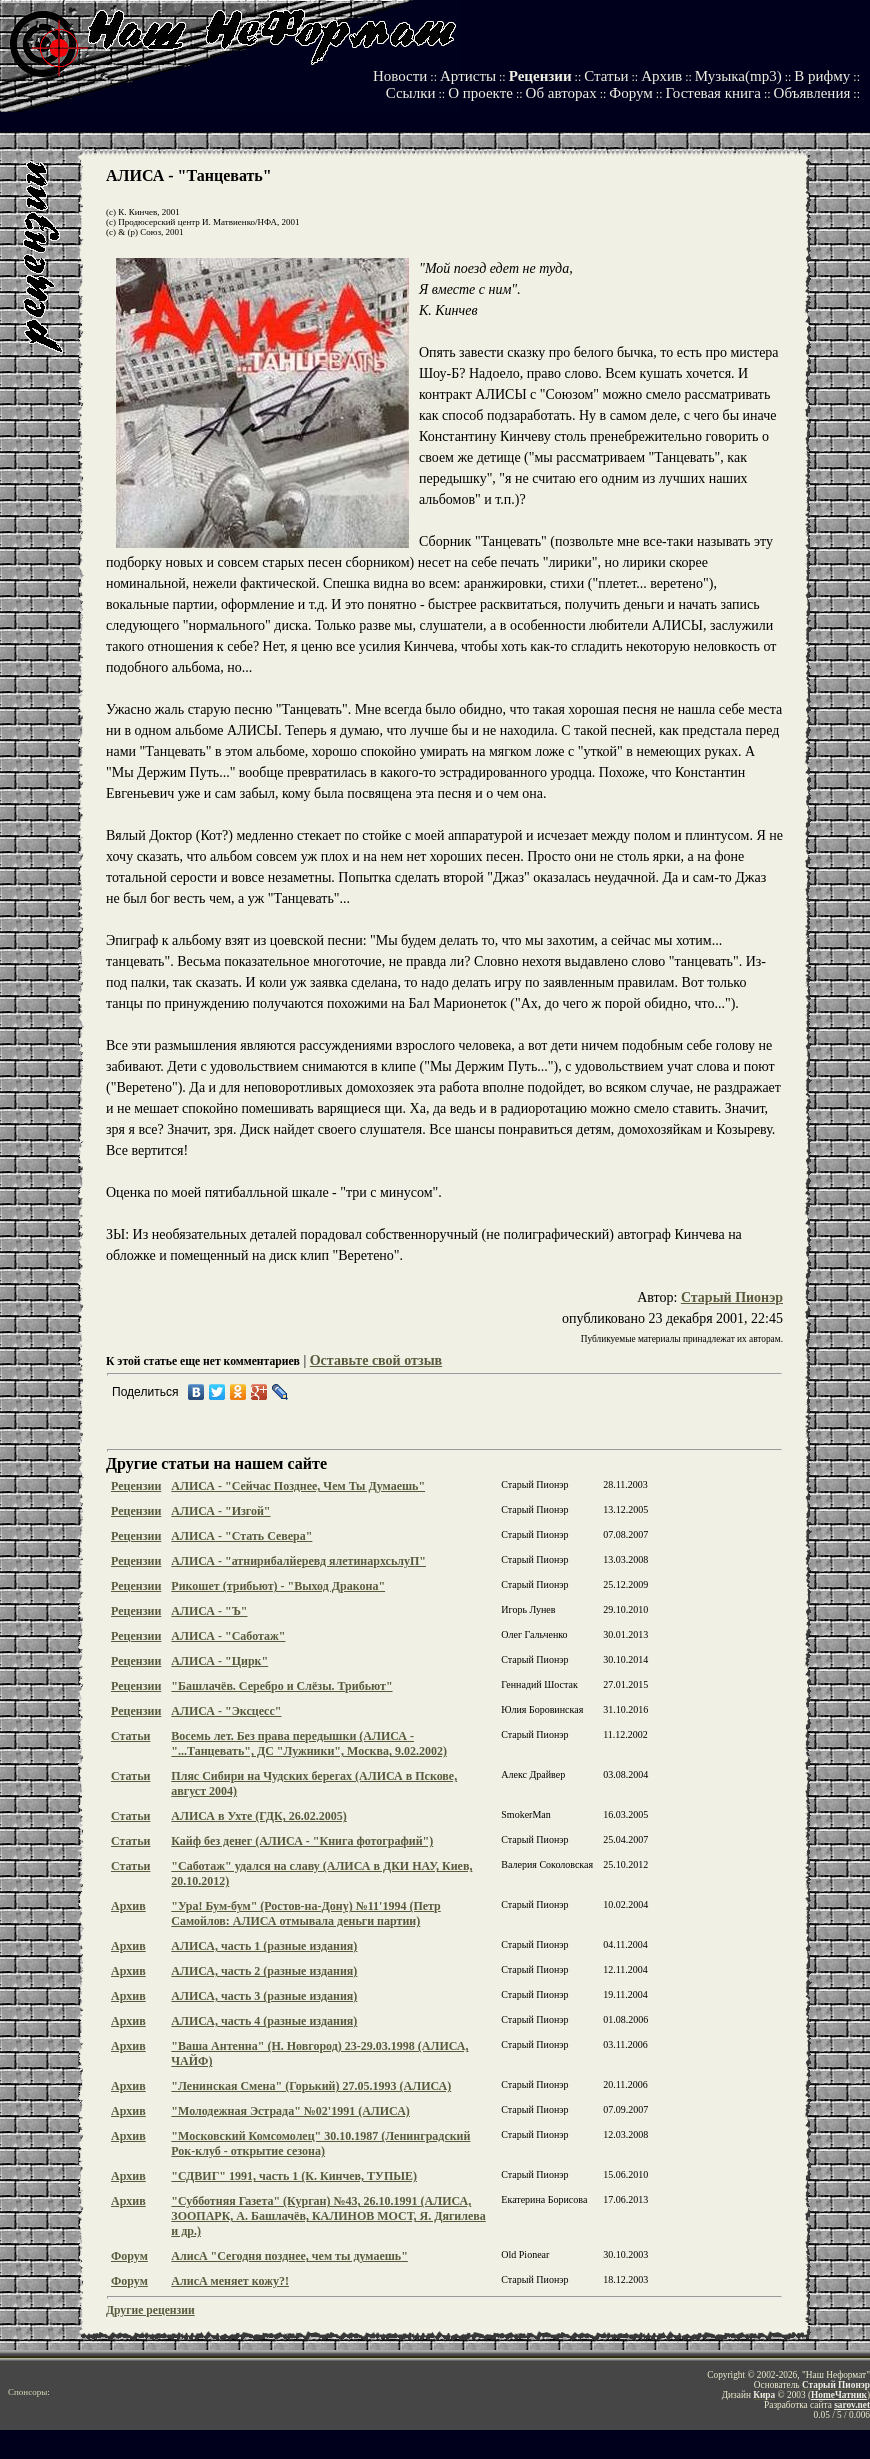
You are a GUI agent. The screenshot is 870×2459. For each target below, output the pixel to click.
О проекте (480, 93)
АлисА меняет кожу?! (230, 2281)
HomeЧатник (839, 2395)
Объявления (812, 93)
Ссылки (411, 93)
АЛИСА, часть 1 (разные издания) (264, 1946)
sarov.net (852, 2405)
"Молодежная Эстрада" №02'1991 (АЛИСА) (290, 2111)
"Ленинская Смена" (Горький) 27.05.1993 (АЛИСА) (311, 2086)
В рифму (822, 76)
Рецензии (540, 76)
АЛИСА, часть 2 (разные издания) (264, 1971)
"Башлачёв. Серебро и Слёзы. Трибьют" (281, 1686)
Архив (661, 76)
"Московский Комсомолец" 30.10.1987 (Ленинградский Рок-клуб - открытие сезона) (320, 2143)
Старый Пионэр (732, 1297)
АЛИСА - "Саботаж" (228, 1636)
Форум (630, 93)
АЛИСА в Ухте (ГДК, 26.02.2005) (258, 1816)
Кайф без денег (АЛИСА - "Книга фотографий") (302, 1841)
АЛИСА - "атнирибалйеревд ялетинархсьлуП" (298, 1561)
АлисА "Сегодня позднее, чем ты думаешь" (289, 2256)
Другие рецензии (150, 2310)
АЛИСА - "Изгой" (220, 1511)
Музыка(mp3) (738, 76)
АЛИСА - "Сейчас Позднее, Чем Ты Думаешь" (298, 1486)
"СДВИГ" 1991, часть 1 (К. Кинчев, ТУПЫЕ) (294, 2176)
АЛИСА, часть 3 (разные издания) (264, 1996)
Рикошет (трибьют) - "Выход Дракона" (278, 1586)
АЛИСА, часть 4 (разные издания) (264, 2021)
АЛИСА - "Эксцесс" (226, 1711)
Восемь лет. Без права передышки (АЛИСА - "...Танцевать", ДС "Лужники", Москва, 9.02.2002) (309, 1743)
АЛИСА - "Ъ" (209, 1611)
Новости (400, 76)
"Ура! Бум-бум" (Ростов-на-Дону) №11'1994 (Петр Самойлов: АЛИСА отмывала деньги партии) (305, 1913)
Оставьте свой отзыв (376, 1360)
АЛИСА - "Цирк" (219, 1661)
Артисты (468, 76)
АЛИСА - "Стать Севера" (241, 1536)
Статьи (606, 76)
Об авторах (561, 93)
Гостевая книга (712, 93)
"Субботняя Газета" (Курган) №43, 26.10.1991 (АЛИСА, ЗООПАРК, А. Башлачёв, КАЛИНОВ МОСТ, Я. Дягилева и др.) (328, 2216)
